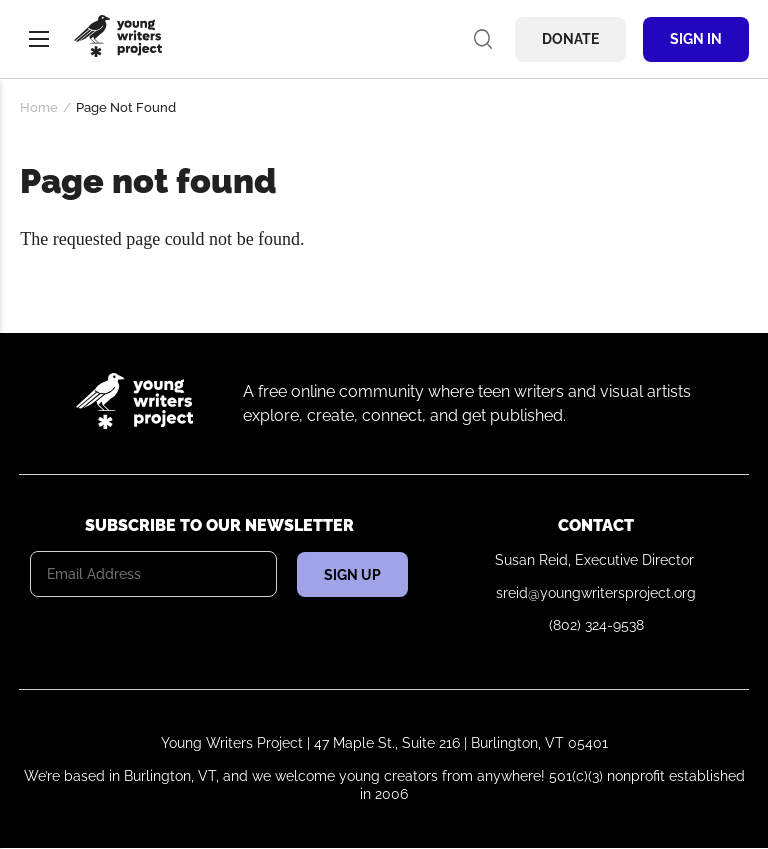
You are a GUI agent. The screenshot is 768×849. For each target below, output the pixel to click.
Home (39, 107)
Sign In (696, 39)
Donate (570, 39)
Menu (39, 39)
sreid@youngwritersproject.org (596, 593)
